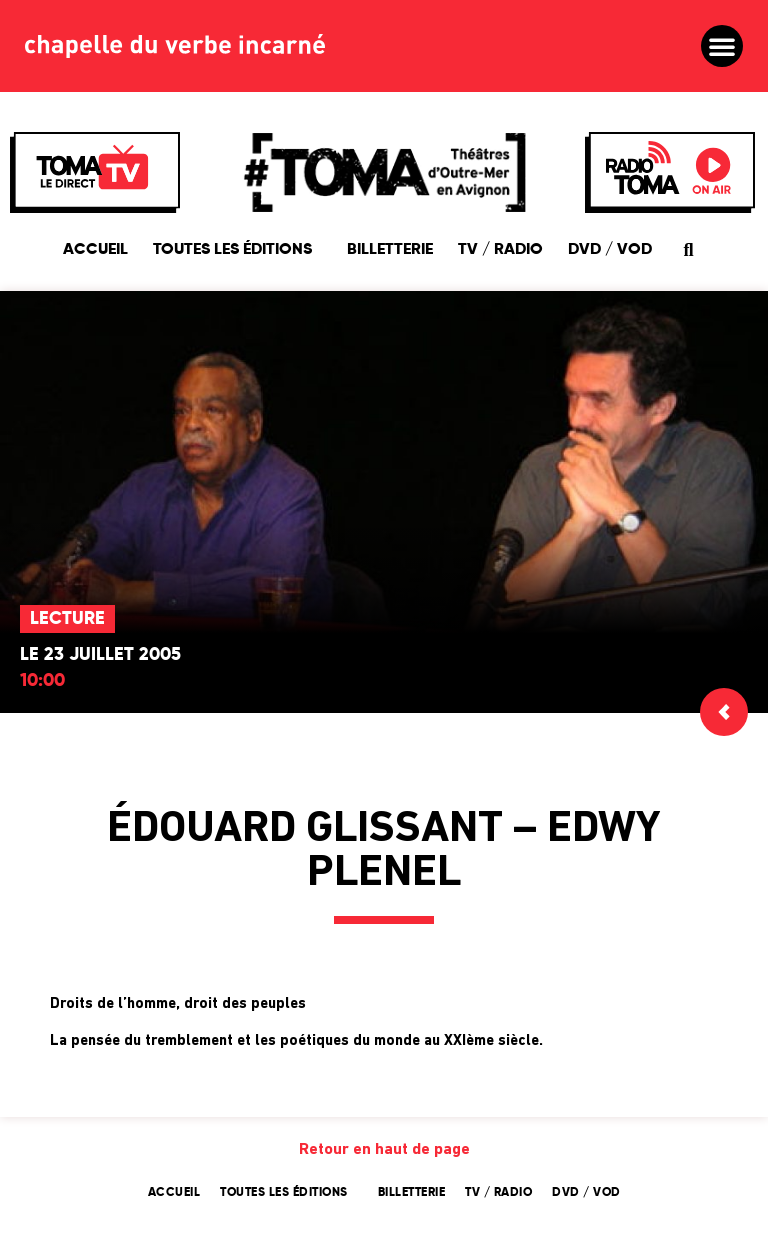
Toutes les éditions (237, 250)
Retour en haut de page (384, 1150)
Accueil (95, 250)
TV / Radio (500, 250)
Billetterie (390, 250)
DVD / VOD (610, 250)
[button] (722, 46)
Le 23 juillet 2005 (100, 655)
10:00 (42, 681)
